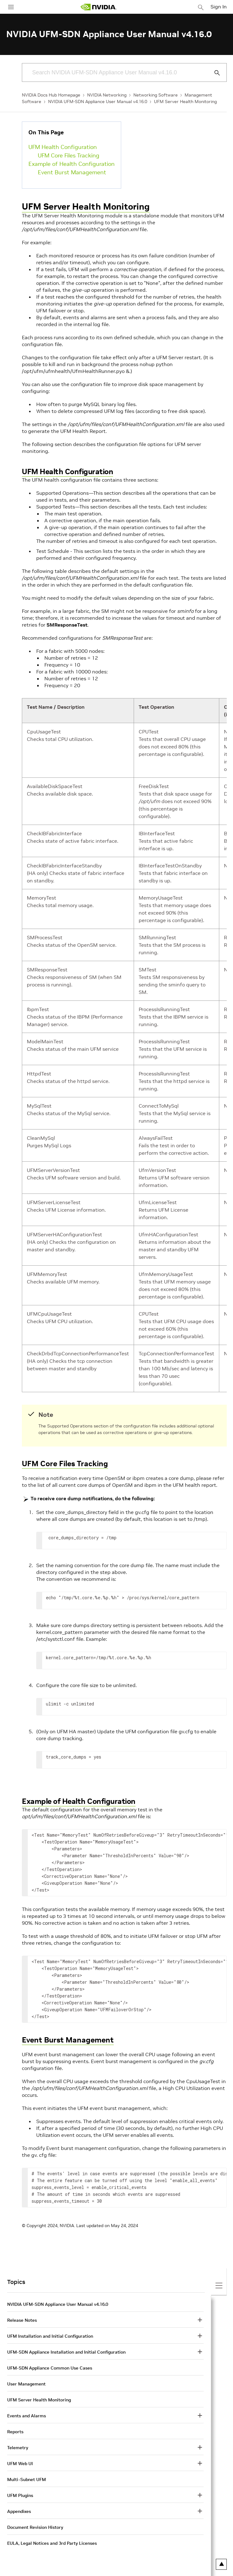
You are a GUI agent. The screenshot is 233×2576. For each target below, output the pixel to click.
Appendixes (19, 2511)
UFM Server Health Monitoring (185, 101)
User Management (26, 2384)
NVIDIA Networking (106, 95)
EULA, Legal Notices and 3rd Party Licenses (52, 2543)
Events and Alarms (26, 2416)
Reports (15, 2432)
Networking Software (155, 95)
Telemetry (17, 2447)
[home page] (98, 7)
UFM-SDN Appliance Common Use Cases (49, 2368)
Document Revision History (35, 2527)
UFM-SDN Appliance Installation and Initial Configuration (66, 2352)
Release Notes (22, 2320)
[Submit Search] (213, 72)
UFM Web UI (20, 2463)
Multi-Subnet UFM (26, 2479)
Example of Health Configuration (71, 163)
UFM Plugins (20, 2495)
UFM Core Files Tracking (68, 155)
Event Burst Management (72, 172)
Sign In (219, 6)
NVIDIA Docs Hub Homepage (51, 95)
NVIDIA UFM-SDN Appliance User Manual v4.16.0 (97, 101)
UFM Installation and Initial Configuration (50, 2336)
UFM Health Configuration (62, 147)
